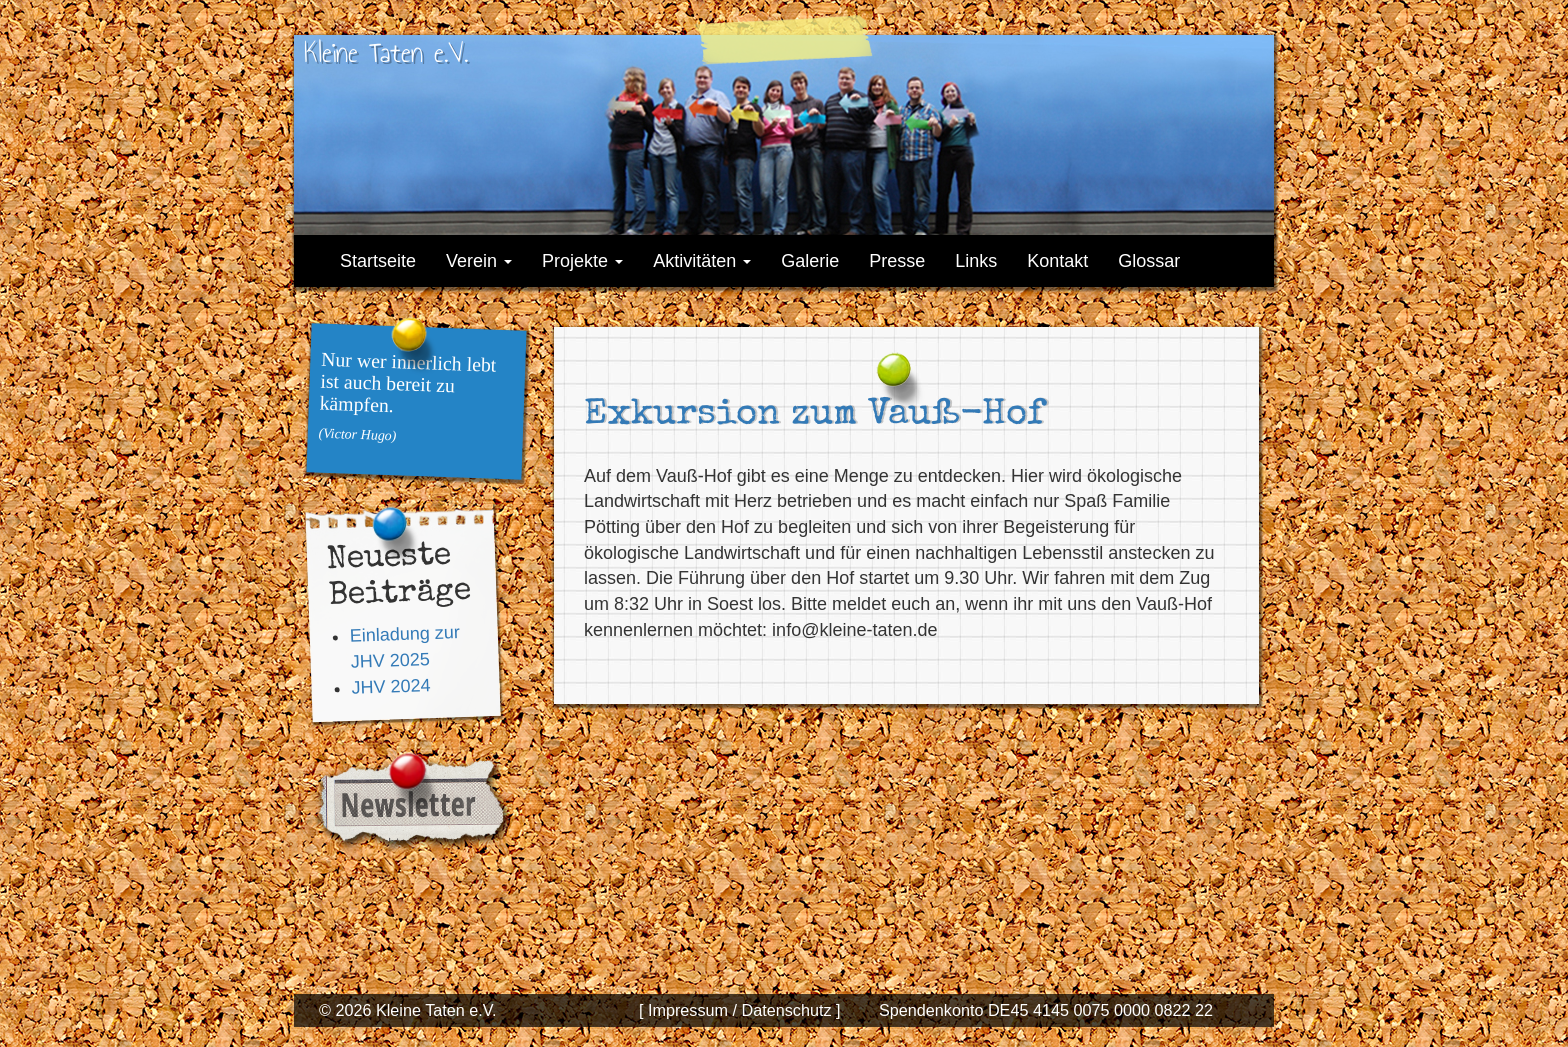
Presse (897, 261)
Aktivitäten (702, 261)
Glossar (1149, 261)
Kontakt (1057, 261)
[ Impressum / (688, 1010)
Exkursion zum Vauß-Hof (814, 416)
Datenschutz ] (788, 1010)
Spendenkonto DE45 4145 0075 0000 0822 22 (1046, 1010)
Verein (479, 261)
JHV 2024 (391, 686)
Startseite (378, 261)
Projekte (582, 261)
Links (976, 261)
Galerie (810, 261)
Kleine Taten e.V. (386, 52)
